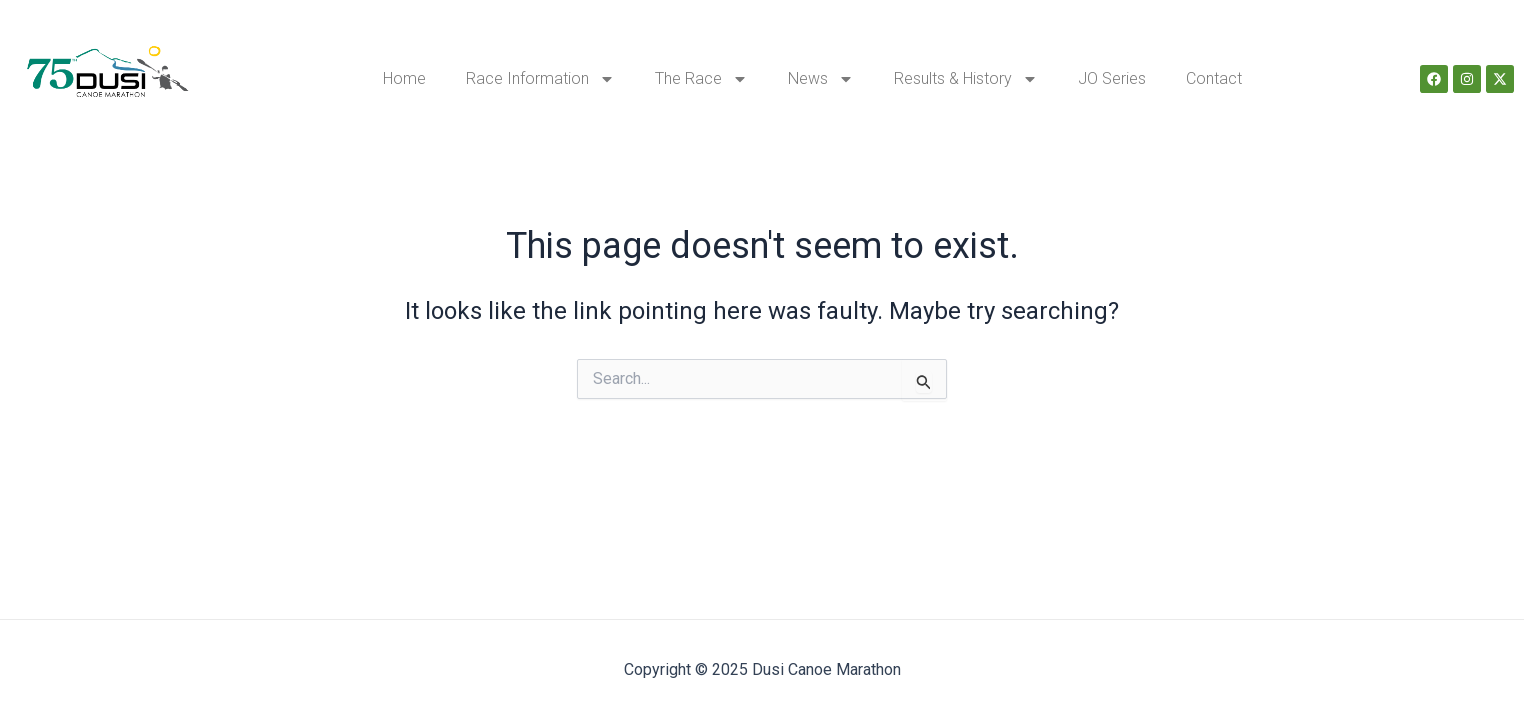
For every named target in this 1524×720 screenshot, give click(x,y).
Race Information (540, 79)
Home (404, 78)
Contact (1214, 78)
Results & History (966, 79)
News (821, 79)
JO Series (1112, 78)
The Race (701, 79)
